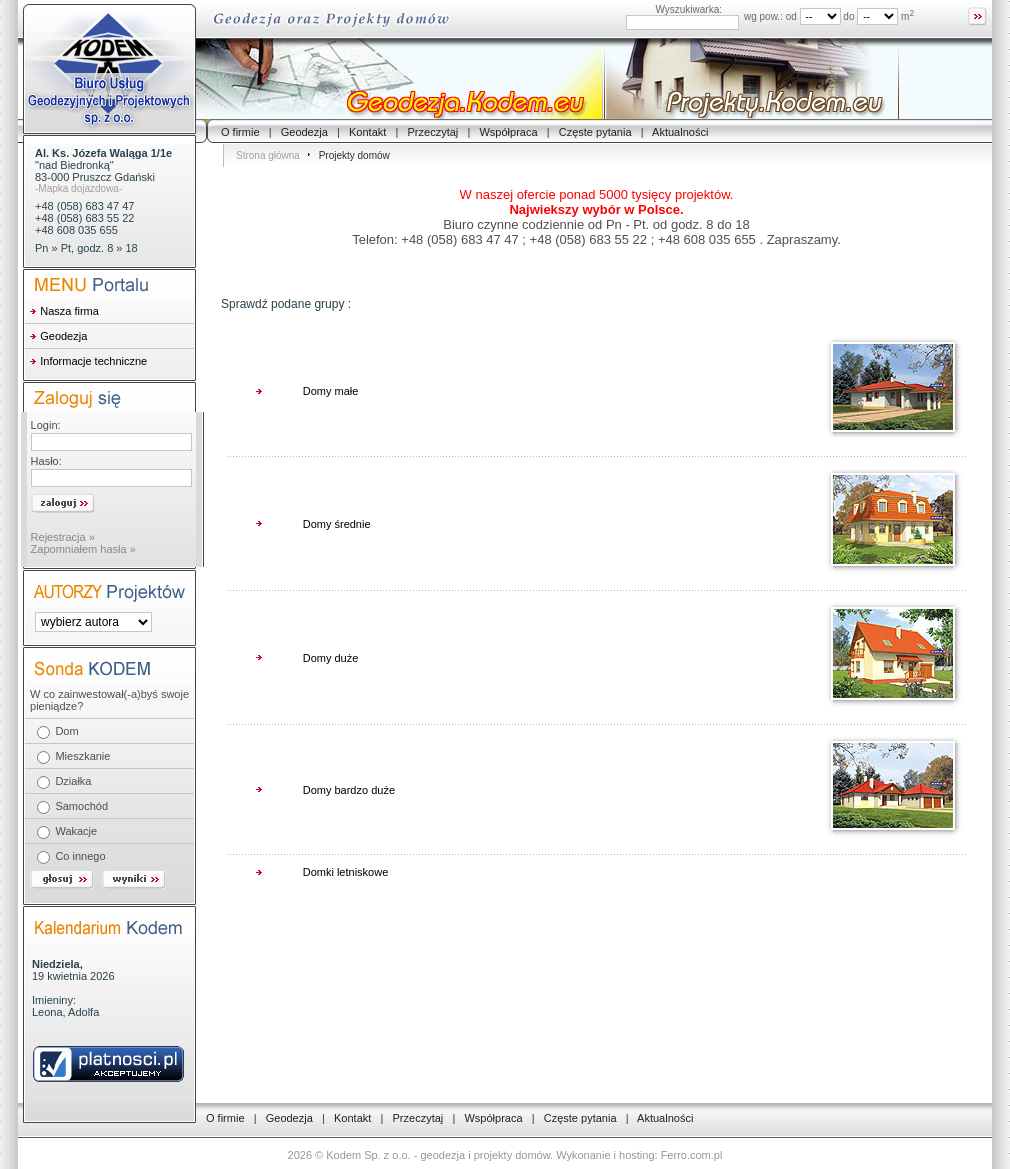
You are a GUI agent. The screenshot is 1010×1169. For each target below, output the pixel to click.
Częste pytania (595, 132)
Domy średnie (337, 524)
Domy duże (331, 658)
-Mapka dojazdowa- (78, 188)
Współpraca (508, 132)
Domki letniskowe (346, 872)
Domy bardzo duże (349, 790)
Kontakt (367, 132)
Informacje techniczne (93, 361)
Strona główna (268, 155)
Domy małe (331, 391)
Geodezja (304, 132)
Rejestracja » (63, 537)
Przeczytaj (433, 132)
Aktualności (680, 132)
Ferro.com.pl (692, 1155)
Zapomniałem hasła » (83, 549)
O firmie (240, 132)
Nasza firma (69, 311)
